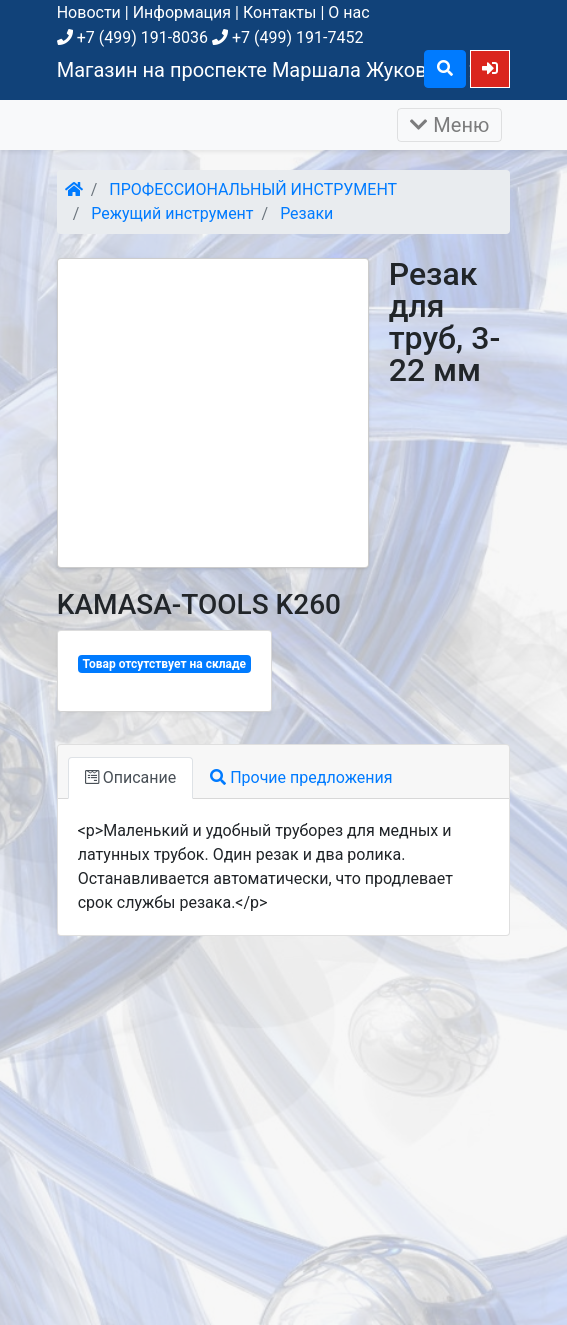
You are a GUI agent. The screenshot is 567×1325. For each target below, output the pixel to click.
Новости (89, 12)
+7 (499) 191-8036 (132, 37)
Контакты (279, 12)
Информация (182, 12)
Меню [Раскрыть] (449, 125)
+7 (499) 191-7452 (287, 37)
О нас (348, 12)
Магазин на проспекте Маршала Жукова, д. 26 (274, 70)
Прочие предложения (301, 777)
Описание (130, 777)
